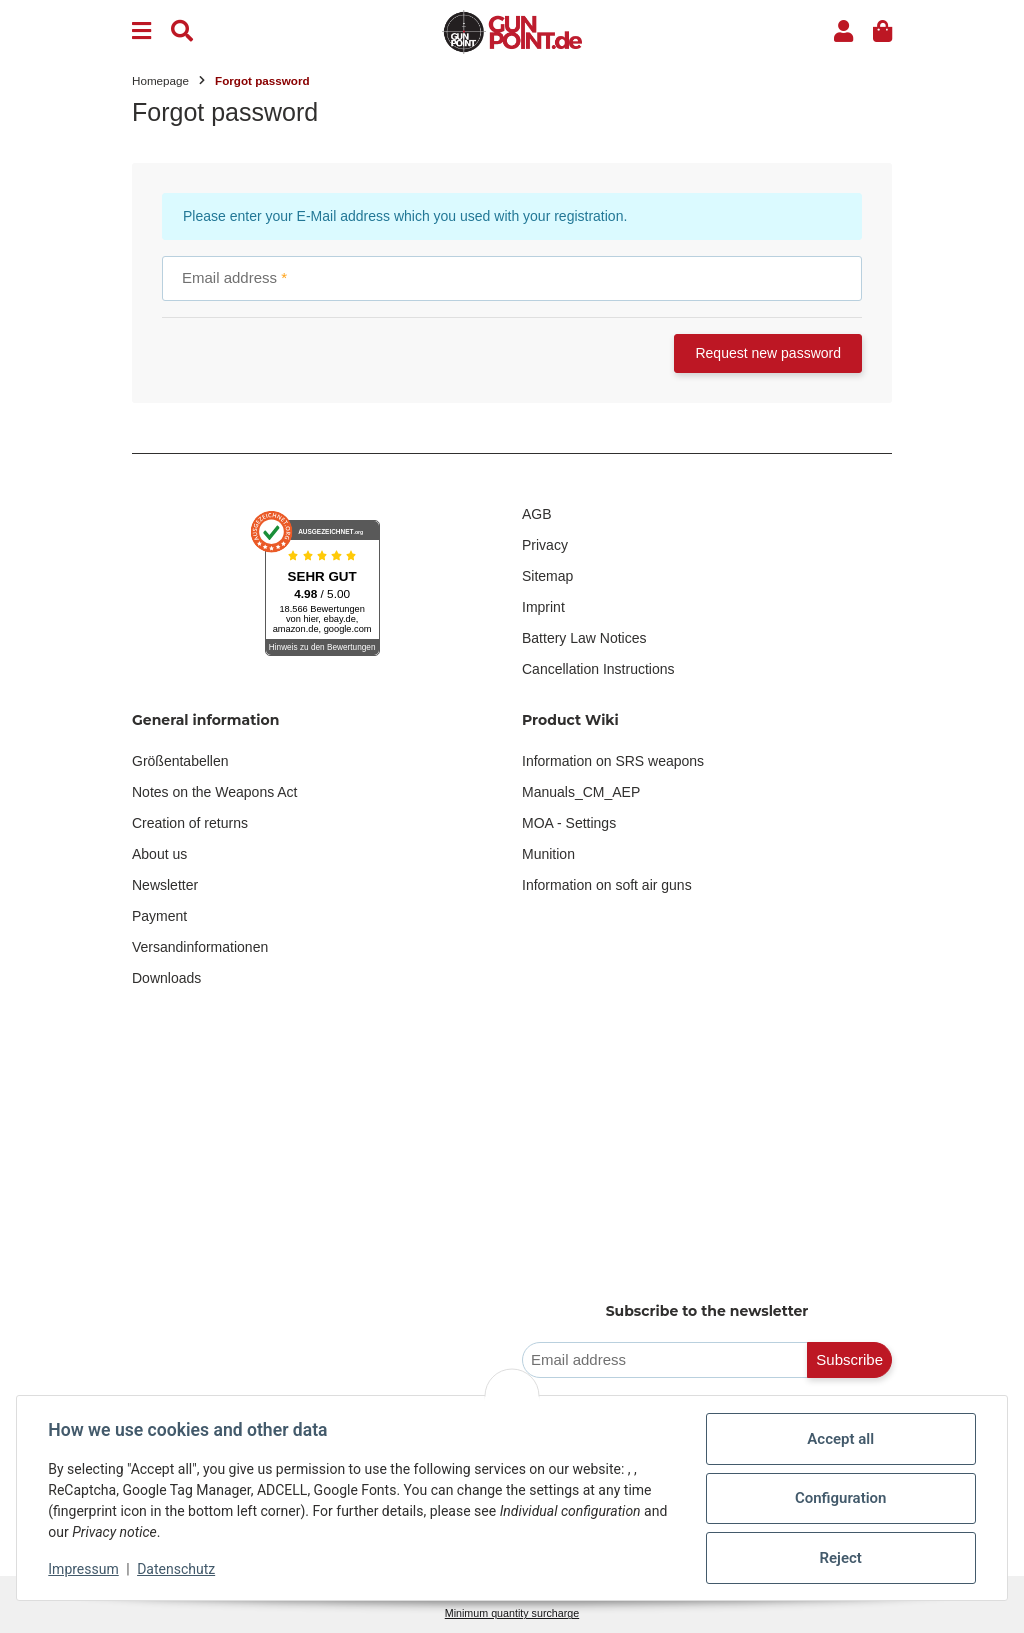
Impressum (84, 1569)
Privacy (545, 545)
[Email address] (665, 1360)
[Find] (182, 31)
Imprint (543, 607)
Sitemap (547, 576)
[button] (843, 31)
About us (159, 854)
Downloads (166, 978)
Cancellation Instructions (598, 669)
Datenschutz (177, 1569)
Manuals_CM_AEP (581, 792)
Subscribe (849, 1359)
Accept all (840, 1439)
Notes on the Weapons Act (215, 792)
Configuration (840, 1498)
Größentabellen (180, 761)
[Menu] (141, 31)
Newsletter (165, 885)
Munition (548, 854)
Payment (159, 916)
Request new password (768, 353)
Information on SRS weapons (613, 761)
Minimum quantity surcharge (512, 1613)
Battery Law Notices (584, 638)
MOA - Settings (569, 823)
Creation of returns (190, 823)
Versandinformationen (200, 947)
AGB (537, 514)
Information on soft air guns (607, 885)
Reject (840, 1558)
